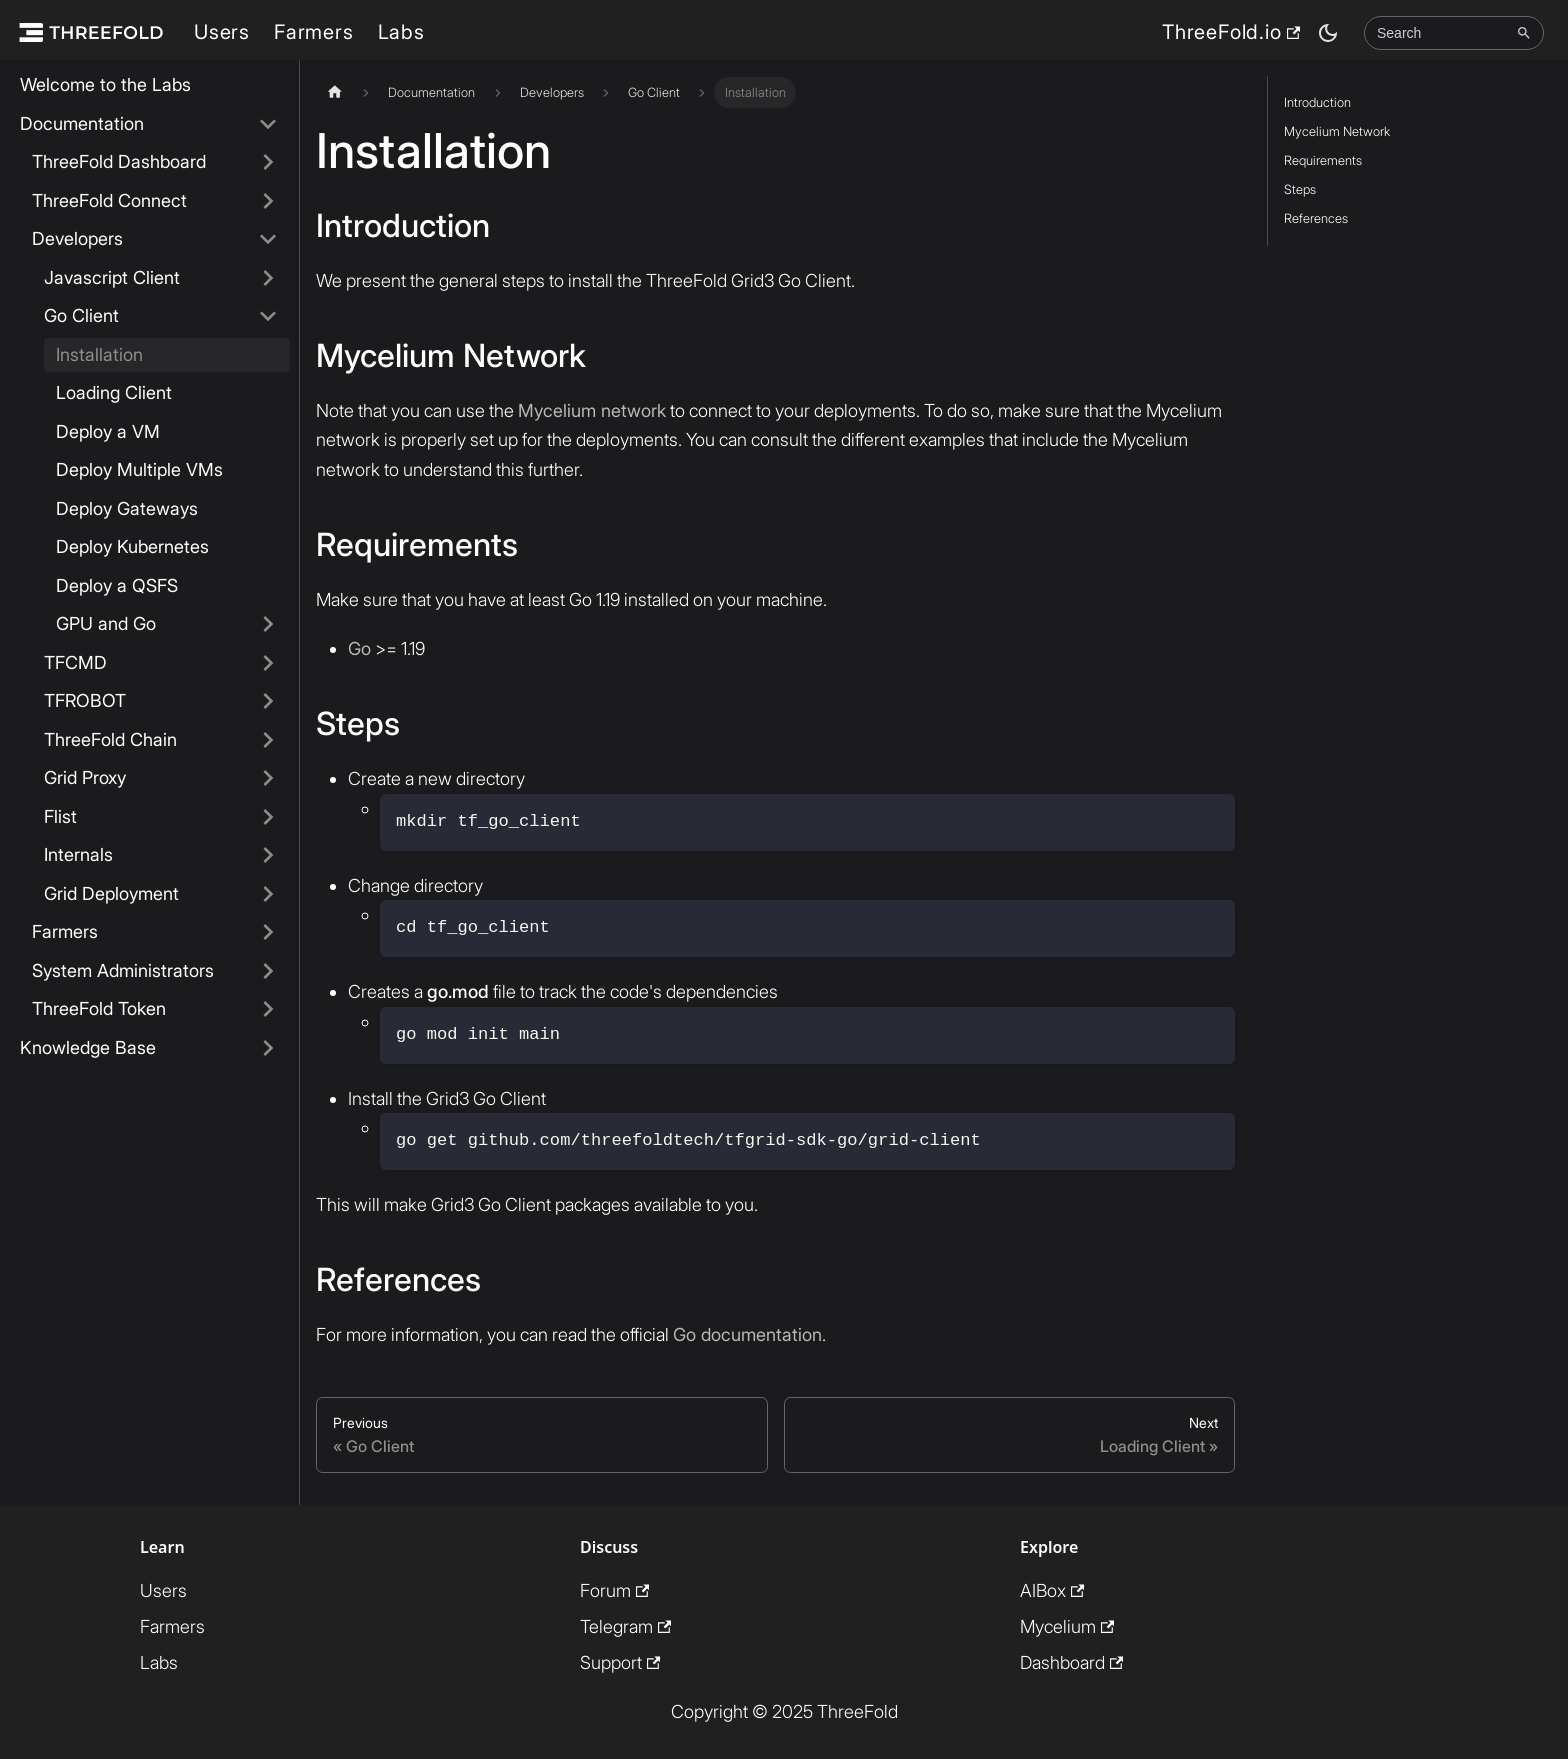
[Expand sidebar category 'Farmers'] (268, 932)
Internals (78, 854)
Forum (614, 1590)
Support (620, 1662)
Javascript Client (112, 277)
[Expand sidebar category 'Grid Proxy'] (268, 778)
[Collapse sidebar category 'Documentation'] (268, 124)
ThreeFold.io (1231, 32)
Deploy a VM (108, 431)
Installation (99, 354)
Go (359, 648)
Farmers (314, 32)
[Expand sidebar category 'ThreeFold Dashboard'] (268, 162)
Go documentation (747, 1334)
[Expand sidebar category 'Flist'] (268, 817)
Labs (401, 32)
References (1316, 218)
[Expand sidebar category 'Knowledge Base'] (268, 1048)
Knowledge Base (88, 1047)
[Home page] (335, 92)
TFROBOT (85, 700)
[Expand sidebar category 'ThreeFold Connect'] (268, 201)
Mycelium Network (1337, 131)
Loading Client (114, 392)
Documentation (82, 123)
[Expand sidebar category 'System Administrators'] (268, 971)
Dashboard (1071, 1662)
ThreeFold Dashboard (119, 161)
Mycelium (1067, 1626)
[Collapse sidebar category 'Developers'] (268, 239)
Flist (60, 816)
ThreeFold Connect (109, 200)
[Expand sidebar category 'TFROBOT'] (268, 701)
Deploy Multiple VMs (139, 469)
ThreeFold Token (99, 1008)
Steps (1300, 189)
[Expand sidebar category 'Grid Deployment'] (268, 894)
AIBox (1052, 1590)
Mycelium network (592, 410)
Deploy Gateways (127, 508)
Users (222, 32)
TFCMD (75, 662)
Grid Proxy (85, 777)
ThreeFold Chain (110, 739)
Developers (77, 238)
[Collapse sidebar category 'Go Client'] (268, 316)
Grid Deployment (111, 893)
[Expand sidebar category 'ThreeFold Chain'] (268, 740)
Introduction (1317, 102)
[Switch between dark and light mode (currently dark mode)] (1328, 33)
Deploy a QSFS (117, 585)
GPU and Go (106, 623)
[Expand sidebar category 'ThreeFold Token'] (268, 1009)
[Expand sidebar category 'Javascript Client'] (268, 278)
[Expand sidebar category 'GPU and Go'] (268, 624)
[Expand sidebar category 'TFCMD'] (268, 663)
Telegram (625, 1626)
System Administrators (123, 970)
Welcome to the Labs (105, 84)
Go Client (81, 315)
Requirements (1323, 160)
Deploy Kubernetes (132, 546)
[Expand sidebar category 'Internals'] (268, 855)
